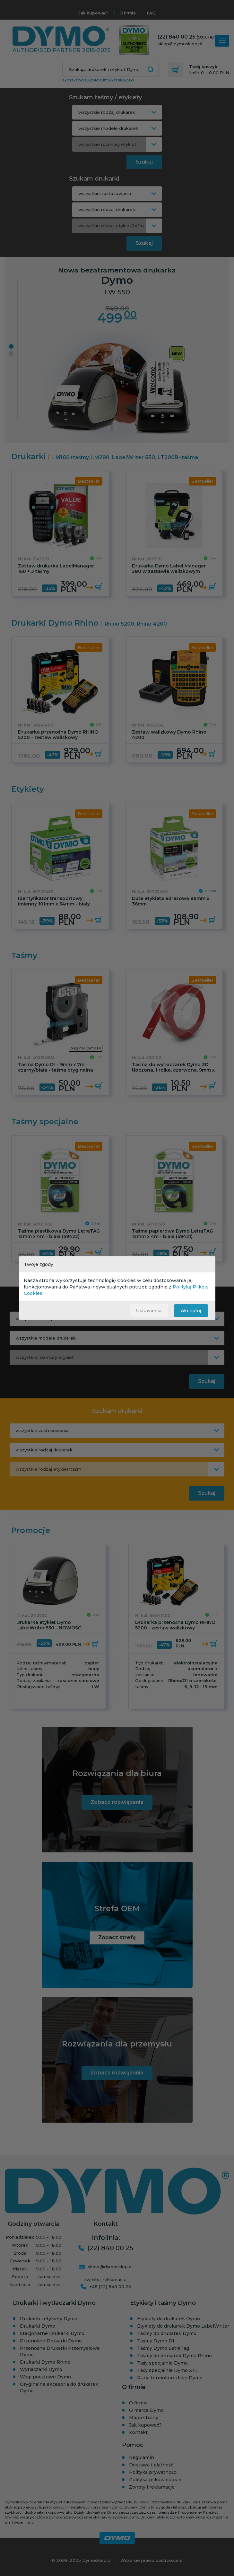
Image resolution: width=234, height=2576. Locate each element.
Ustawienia (148, 1310)
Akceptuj (191, 1310)
